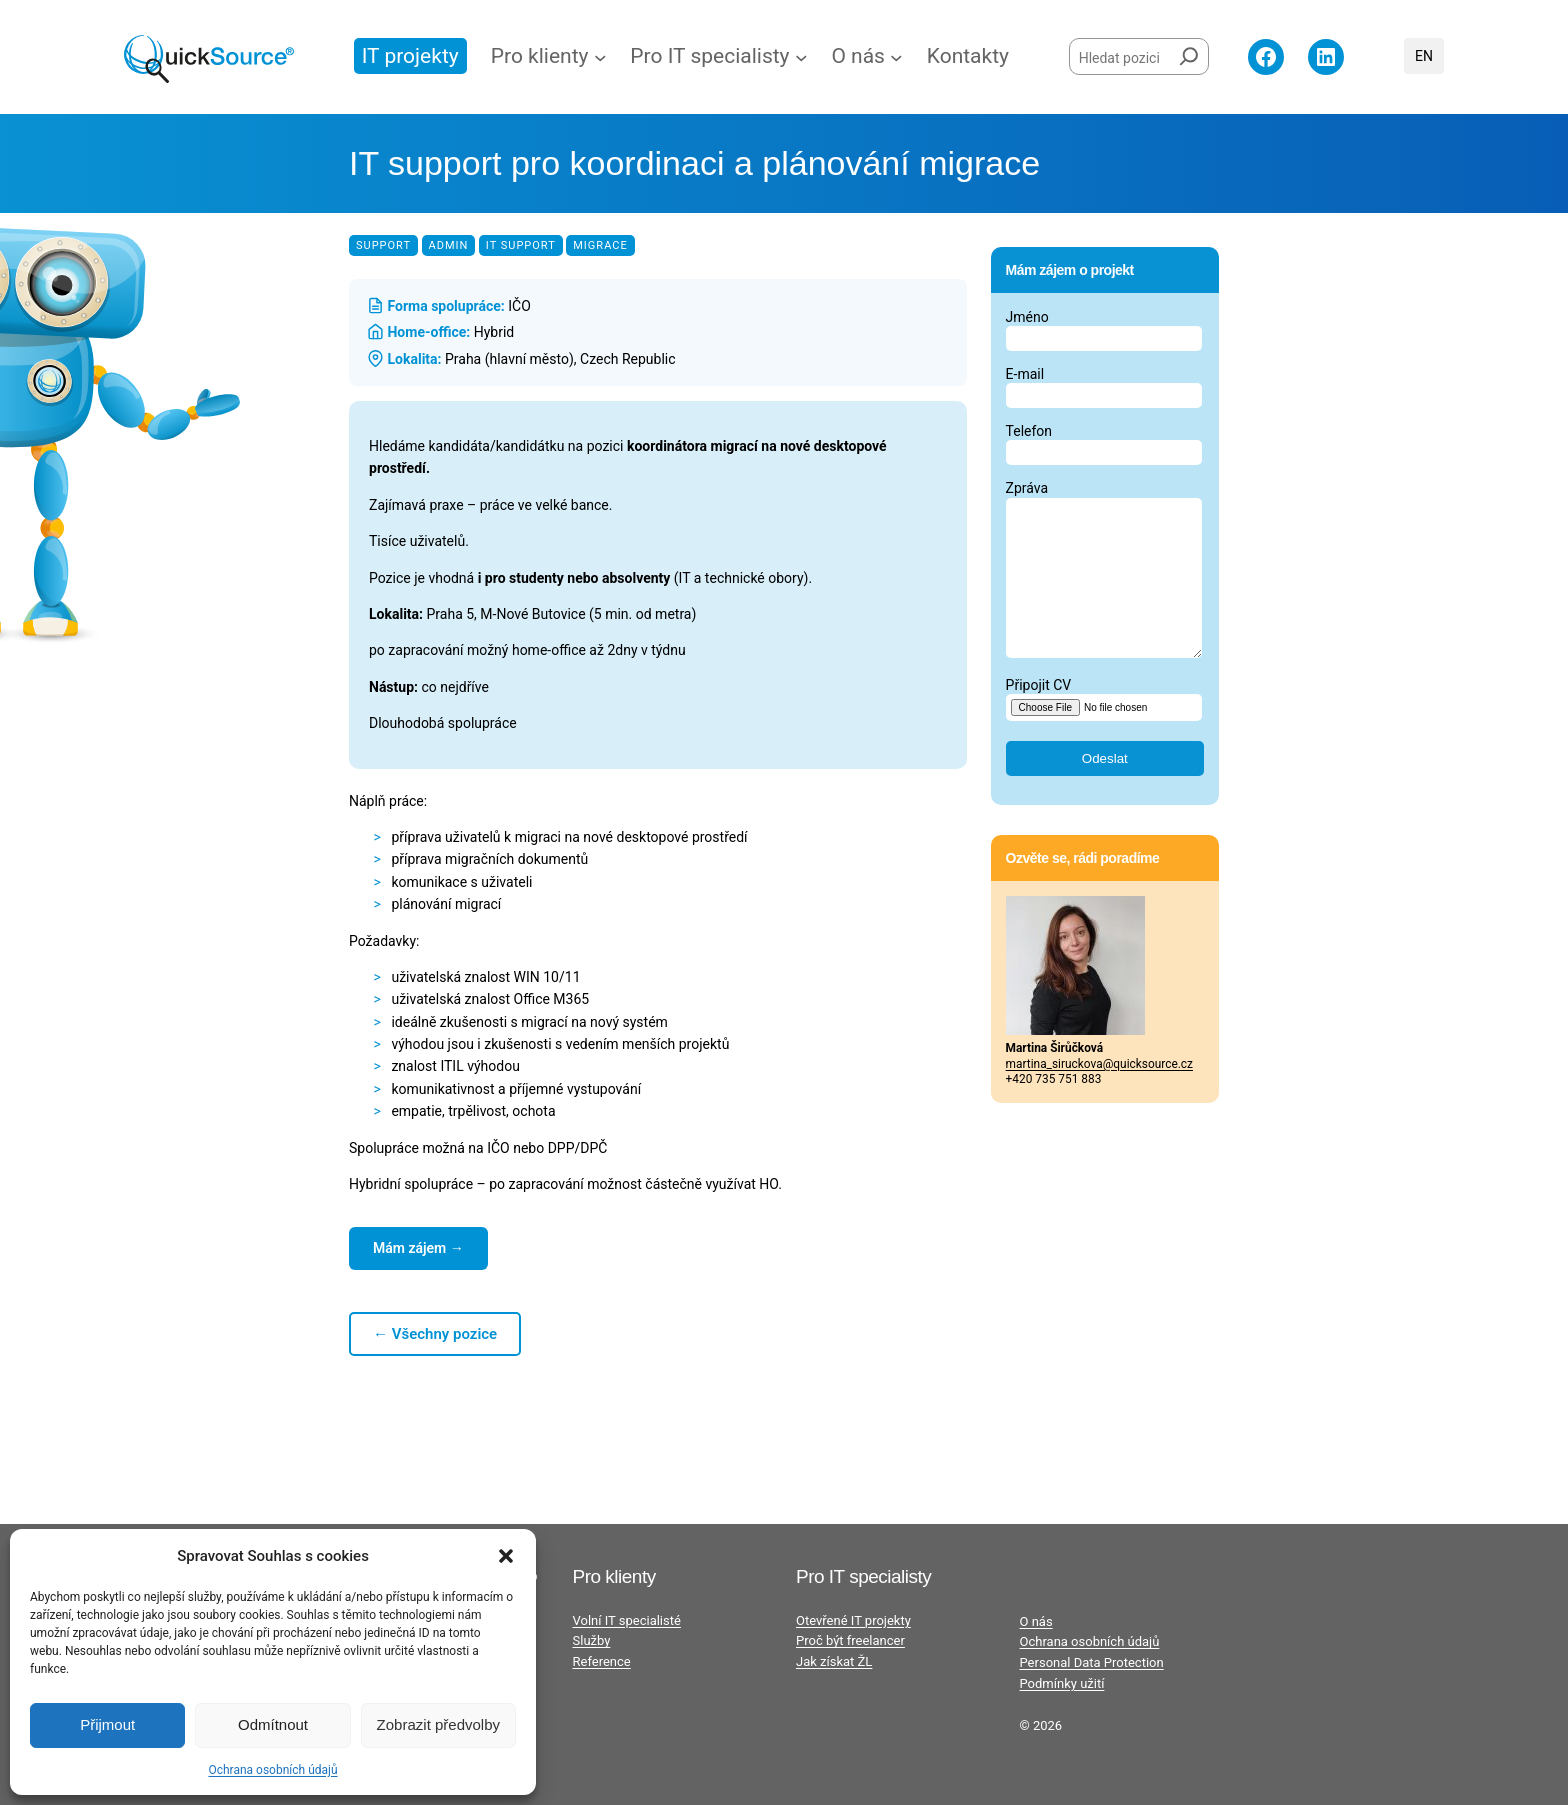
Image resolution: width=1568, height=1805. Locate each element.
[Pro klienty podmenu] (600, 57)
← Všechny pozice (435, 1334)
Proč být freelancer (850, 1640)
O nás (1036, 1621)
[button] (506, 1556)
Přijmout (107, 1724)
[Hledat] (1189, 52)
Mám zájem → (418, 1248)
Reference (602, 1661)
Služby (592, 1640)
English (1424, 56)
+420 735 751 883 (1054, 1109)
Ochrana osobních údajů (272, 1770)
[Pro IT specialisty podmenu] (801, 57)
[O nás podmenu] (896, 57)
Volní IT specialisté (627, 1620)
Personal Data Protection (1092, 1662)
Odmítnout (273, 1724)
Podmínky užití (1062, 1683)
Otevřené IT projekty (853, 1620)
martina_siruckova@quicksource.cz (1099, 1094)
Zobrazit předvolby (438, 1724)
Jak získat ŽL (834, 1661)
